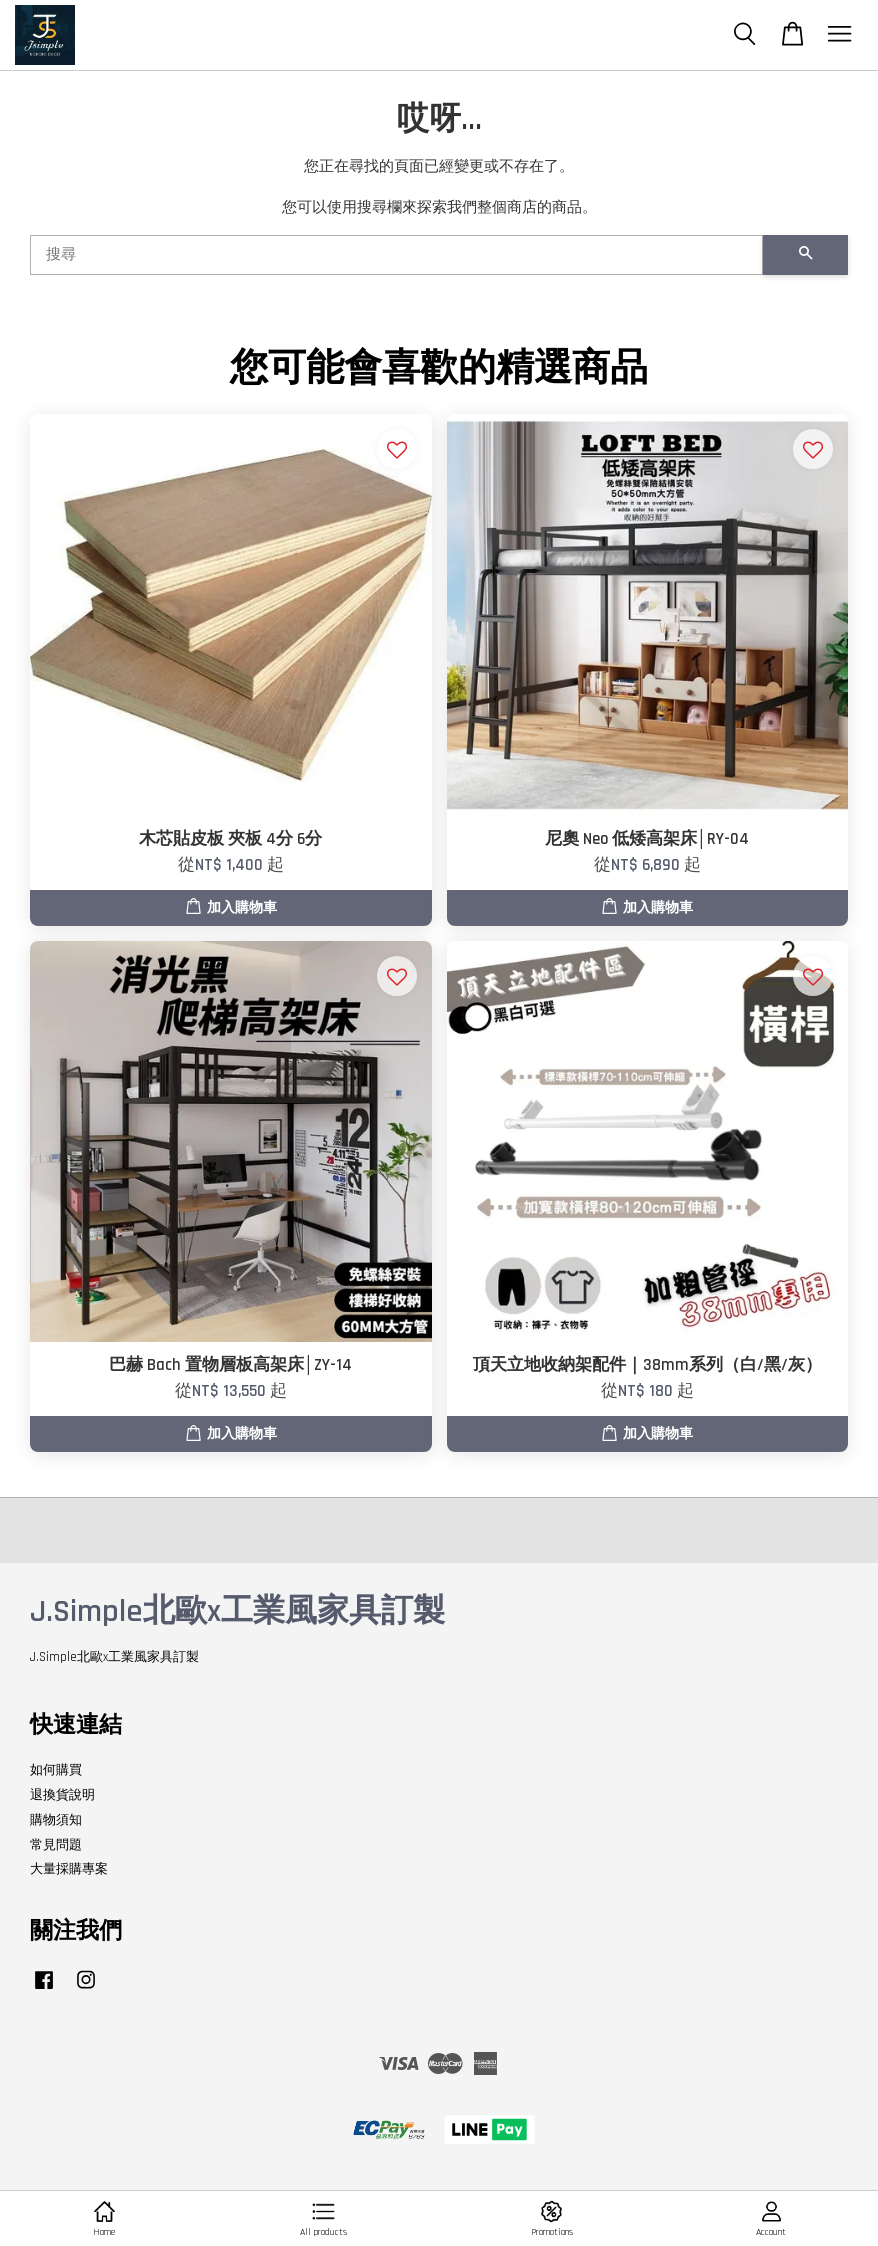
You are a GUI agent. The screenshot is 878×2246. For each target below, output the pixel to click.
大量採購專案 (69, 1869)
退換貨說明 (62, 1795)
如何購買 (56, 1770)
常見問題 (56, 1845)
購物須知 (56, 1820)
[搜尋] (396, 255)
